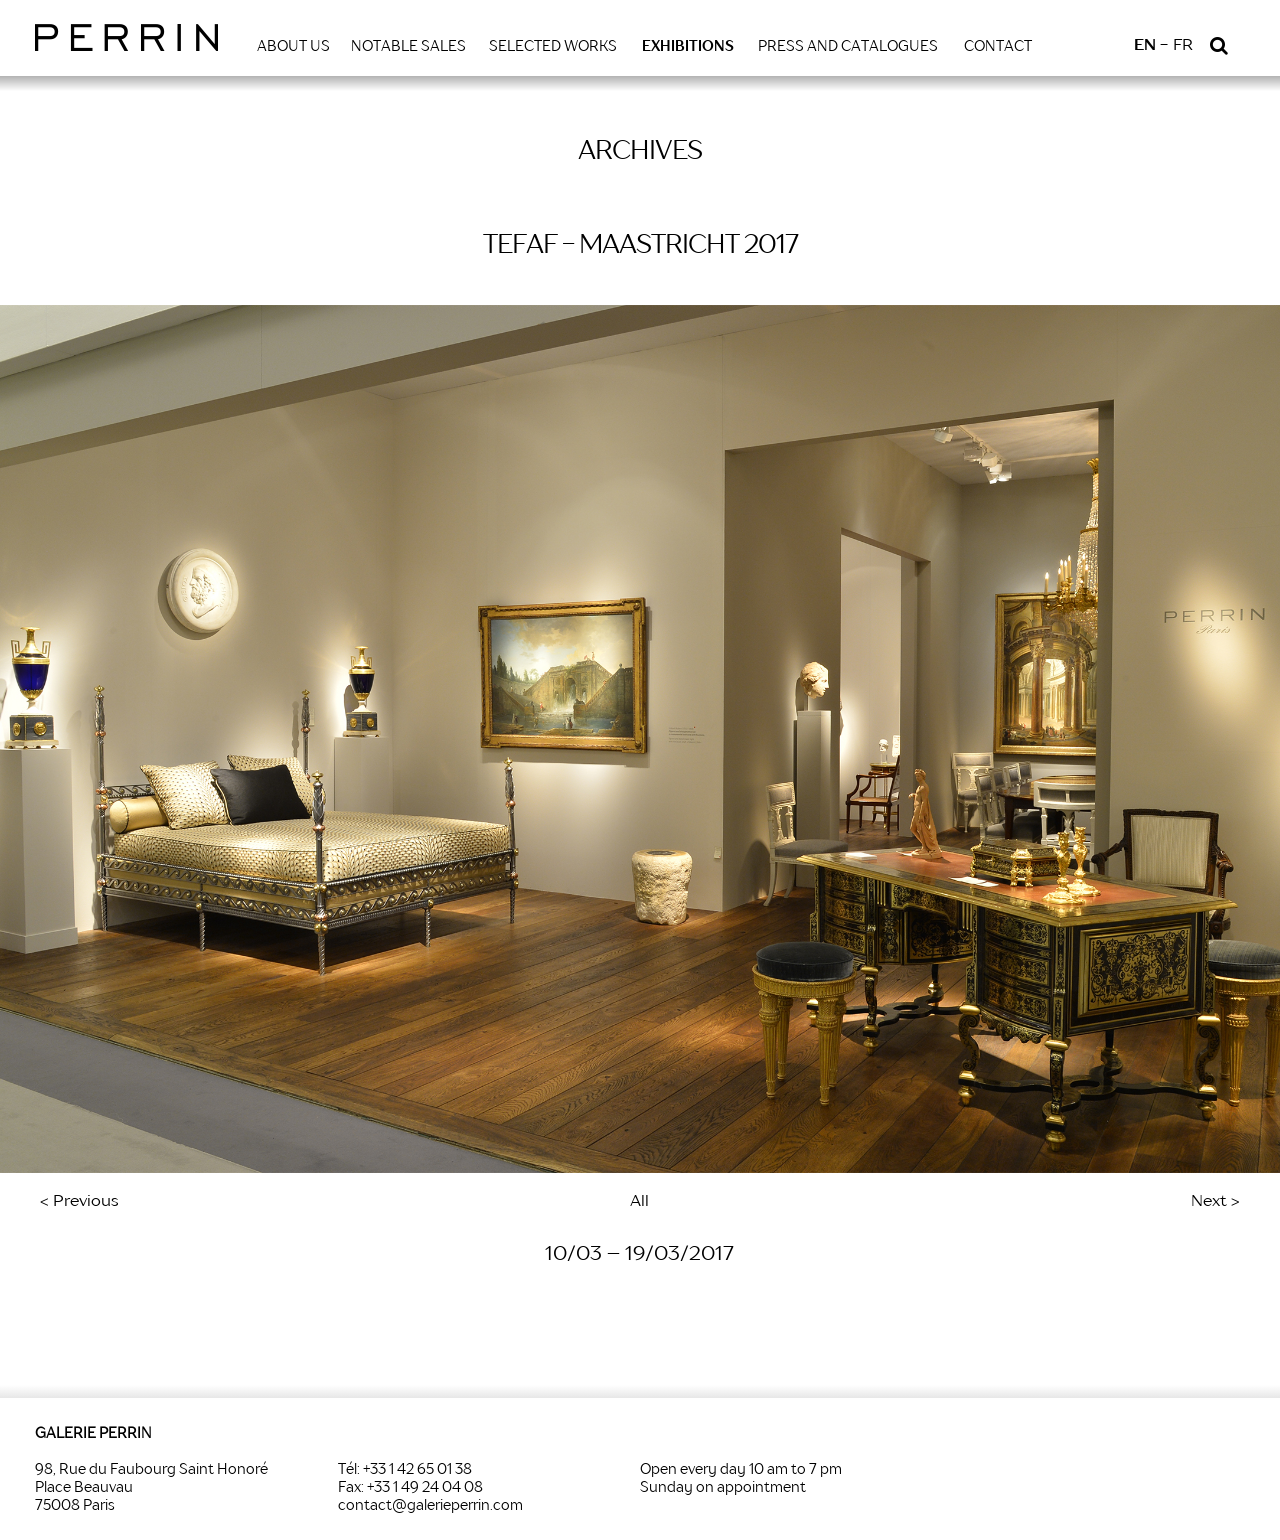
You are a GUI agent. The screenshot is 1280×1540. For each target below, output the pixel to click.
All (639, 1202)
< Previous (79, 1202)
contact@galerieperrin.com (430, 1506)
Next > (1215, 1202)
